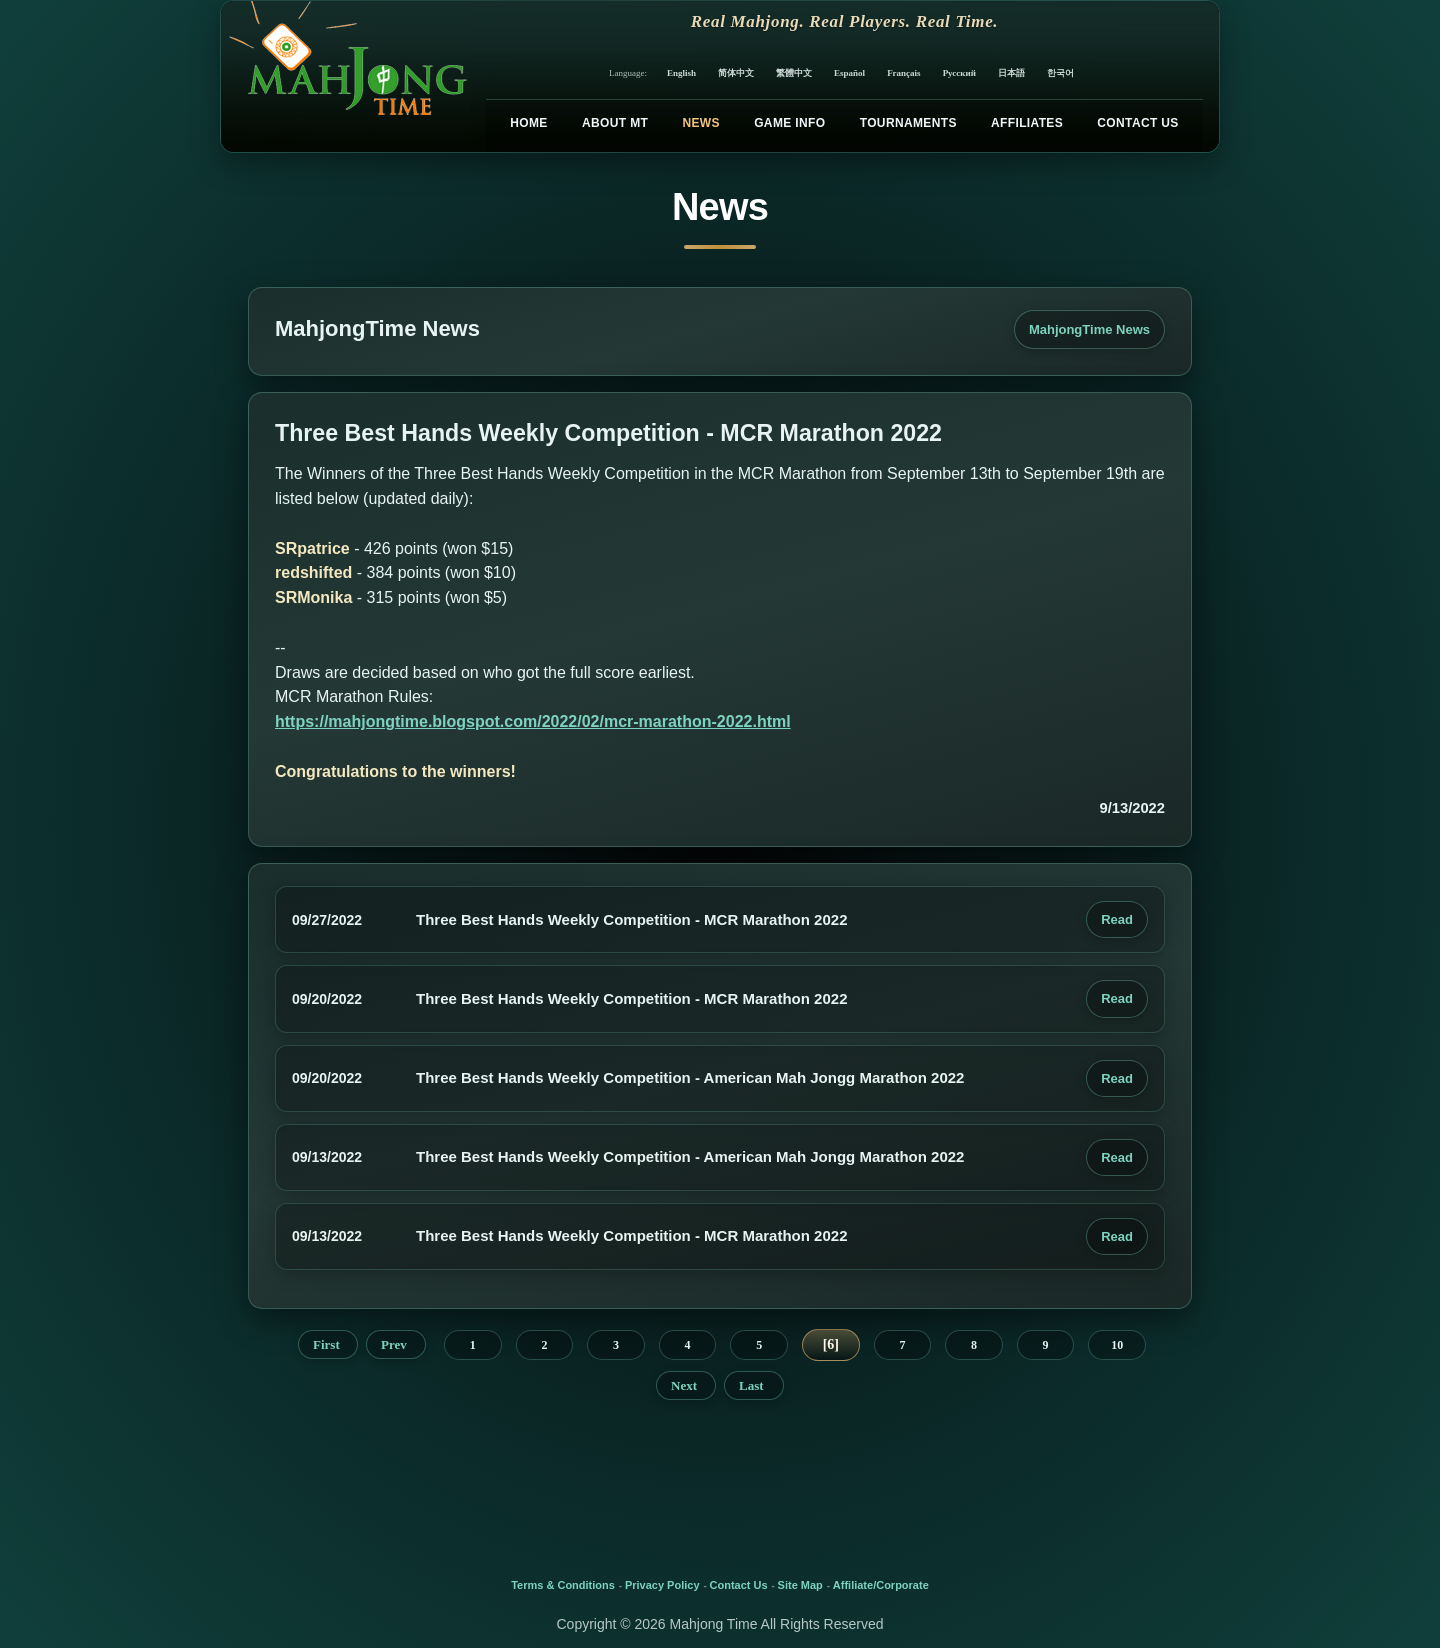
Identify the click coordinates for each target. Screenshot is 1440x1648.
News (700, 123)
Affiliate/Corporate (881, 1585)
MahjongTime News (1089, 329)
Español (849, 73)
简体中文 (736, 73)
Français (904, 73)
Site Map (800, 1585)
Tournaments (908, 123)
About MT (615, 123)
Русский (959, 73)
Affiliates (1027, 123)
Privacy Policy (662, 1585)
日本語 (1011, 73)
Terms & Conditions (563, 1585)
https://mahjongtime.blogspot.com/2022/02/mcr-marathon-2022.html (533, 721)
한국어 (1060, 73)
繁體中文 (794, 73)
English (681, 73)
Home (528, 123)
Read (1117, 919)
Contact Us (1137, 123)
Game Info (789, 123)
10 (1117, 1345)
